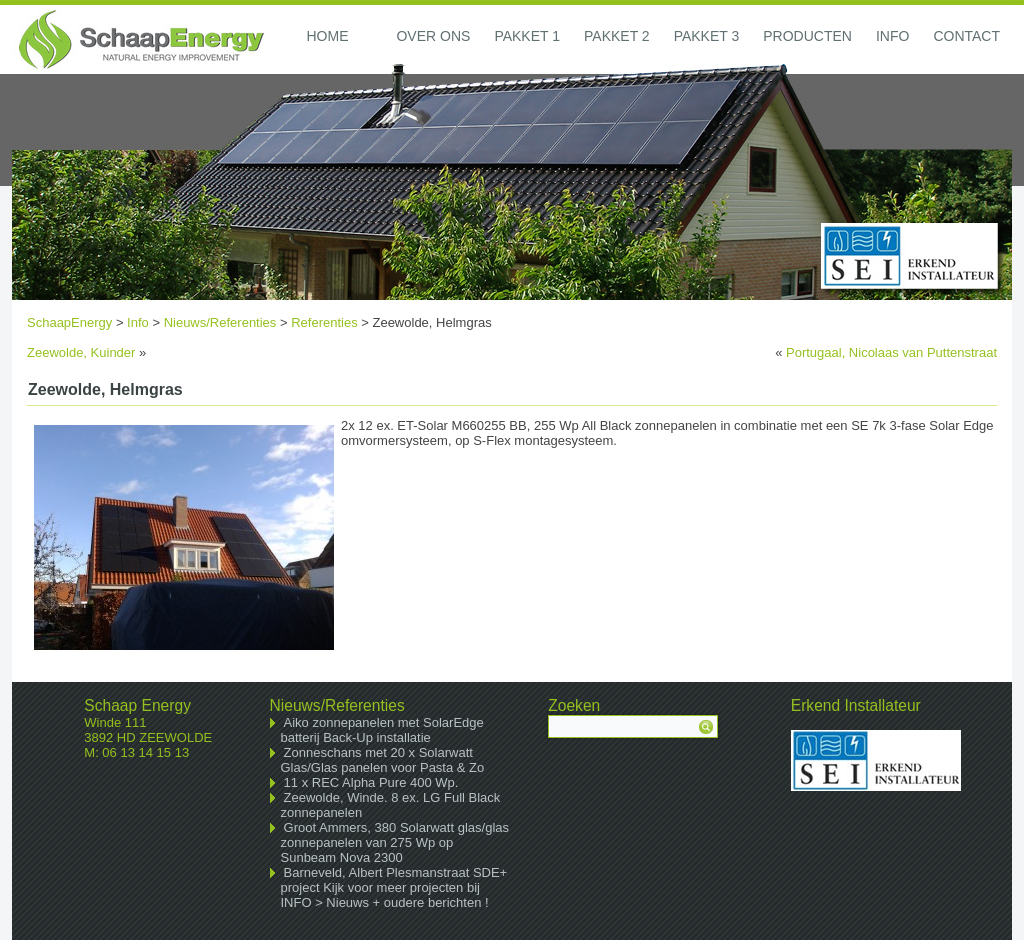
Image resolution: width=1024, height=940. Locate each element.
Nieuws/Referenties (220, 322)
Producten (807, 36)
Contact (966, 36)
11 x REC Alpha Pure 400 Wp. (371, 782)
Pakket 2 (617, 36)
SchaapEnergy (69, 322)
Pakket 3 (707, 36)
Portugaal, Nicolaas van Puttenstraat (891, 352)
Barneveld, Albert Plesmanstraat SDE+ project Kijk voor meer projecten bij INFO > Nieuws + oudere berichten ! (394, 887)
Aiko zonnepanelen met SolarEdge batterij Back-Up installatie (382, 730)
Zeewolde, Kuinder (81, 352)
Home (327, 36)
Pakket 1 (527, 36)
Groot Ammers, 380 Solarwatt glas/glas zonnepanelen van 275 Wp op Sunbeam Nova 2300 (395, 842)
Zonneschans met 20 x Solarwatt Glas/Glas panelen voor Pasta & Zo (383, 760)
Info (892, 36)
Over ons (433, 36)
